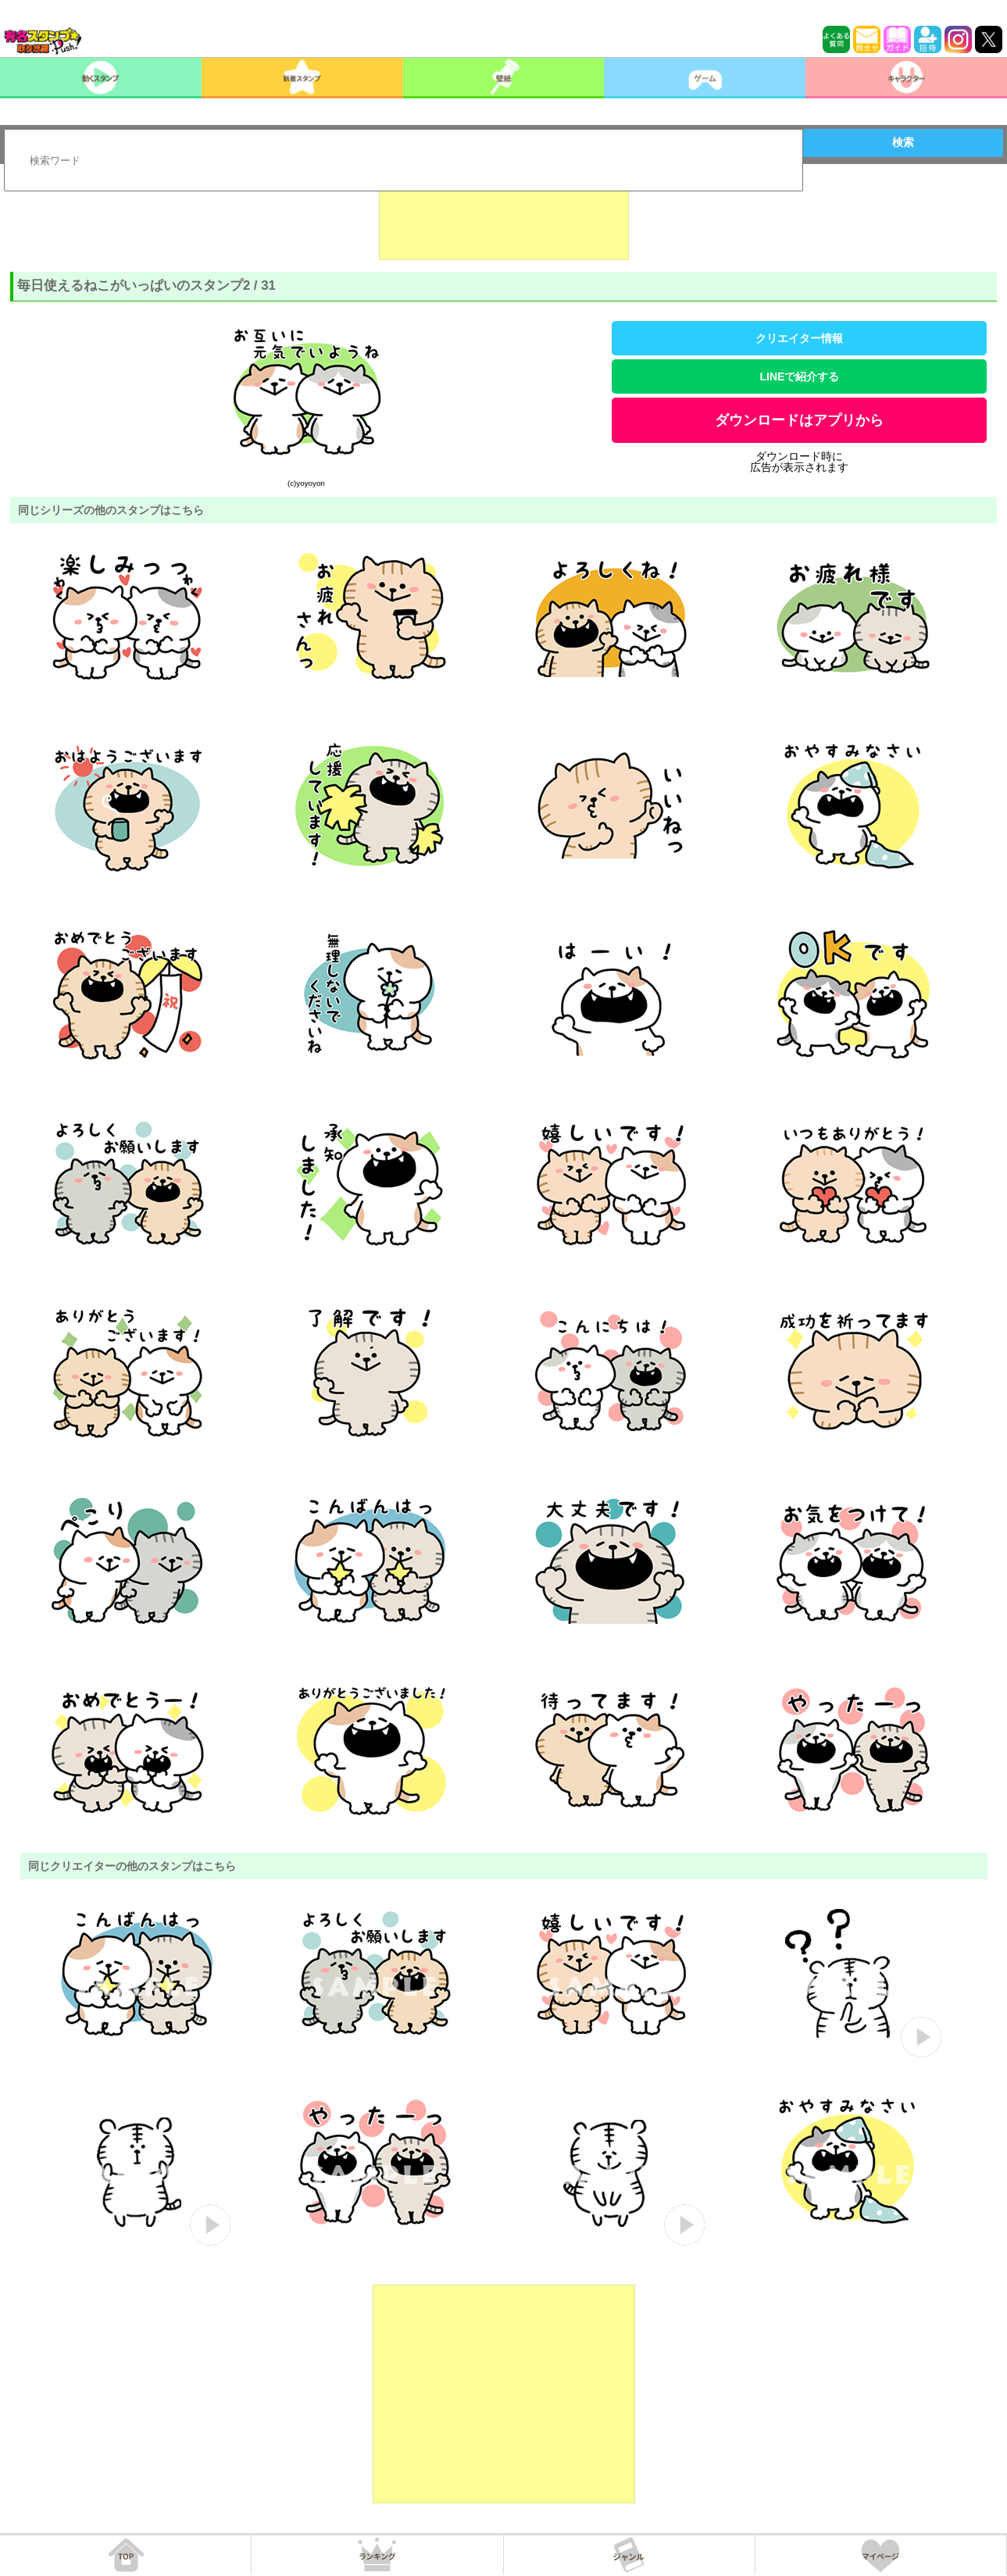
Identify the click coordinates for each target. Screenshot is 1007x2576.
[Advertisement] (504, 221)
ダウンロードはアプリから (799, 420)
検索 (903, 142)
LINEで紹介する (800, 376)
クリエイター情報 (799, 338)
